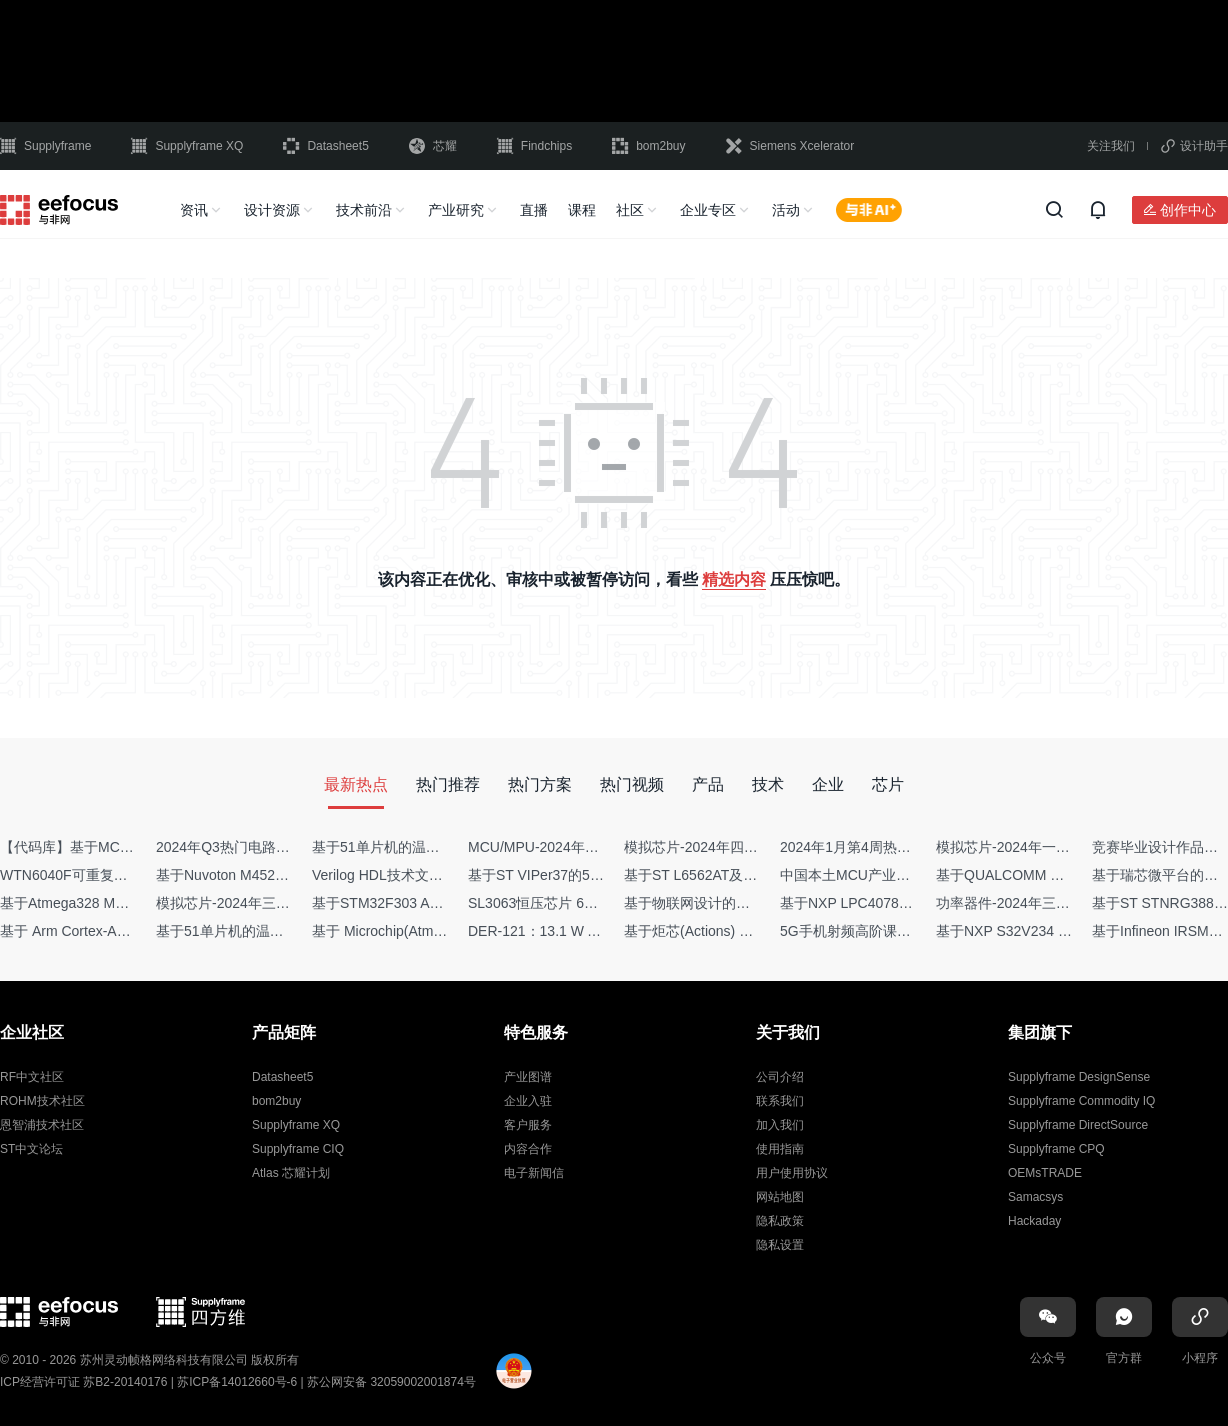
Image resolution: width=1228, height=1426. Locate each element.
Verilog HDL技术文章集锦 (391, 875)
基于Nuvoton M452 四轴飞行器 (252, 875)
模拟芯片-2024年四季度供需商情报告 (740, 847)
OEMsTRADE (1045, 1173)
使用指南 (780, 1149)
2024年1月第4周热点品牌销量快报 (887, 847)
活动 (786, 210)
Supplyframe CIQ (298, 1149)
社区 (630, 210)
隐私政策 (780, 1221)
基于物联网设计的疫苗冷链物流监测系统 (750, 903)
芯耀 (433, 146)
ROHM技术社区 (42, 1101)
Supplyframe (45, 146)
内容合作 (528, 1149)
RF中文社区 (32, 1077)
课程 (582, 210)
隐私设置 (780, 1245)
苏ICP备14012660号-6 (237, 1382)
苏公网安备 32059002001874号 (391, 1382)
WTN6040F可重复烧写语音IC (92, 875)
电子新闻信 (534, 1173)
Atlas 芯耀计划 (291, 1173)
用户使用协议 (792, 1173)
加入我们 (780, 1125)
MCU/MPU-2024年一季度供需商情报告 (589, 847)
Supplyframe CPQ (1056, 1149)
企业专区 (708, 210)
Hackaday (1034, 1221)
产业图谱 (528, 1077)
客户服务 (528, 1125)
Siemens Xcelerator (790, 146)
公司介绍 (780, 1077)
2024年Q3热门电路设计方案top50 (261, 847)
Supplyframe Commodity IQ (1081, 1101)
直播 (534, 210)
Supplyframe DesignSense (1079, 1077)
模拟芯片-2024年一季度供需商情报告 (1052, 847)
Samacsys (1035, 1197)
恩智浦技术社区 (42, 1125)
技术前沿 (364, 210)
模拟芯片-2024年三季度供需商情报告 (272, 903)
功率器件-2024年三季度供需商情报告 (1052, 903)
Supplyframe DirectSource (1078, 1125)
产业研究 (456, 210)
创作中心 (1188, 210)
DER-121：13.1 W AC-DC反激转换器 (584, 931)
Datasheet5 (325, 146)
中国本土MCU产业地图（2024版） (888, 875)
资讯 (194, 210)
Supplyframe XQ (187, 146)
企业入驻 (528, 1101)
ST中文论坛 (31, 1149)
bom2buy (648, 146)
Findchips (534, 146)
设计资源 (272, 210)
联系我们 (780, 1101)
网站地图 (780, 1197)
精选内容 (734, 579)
